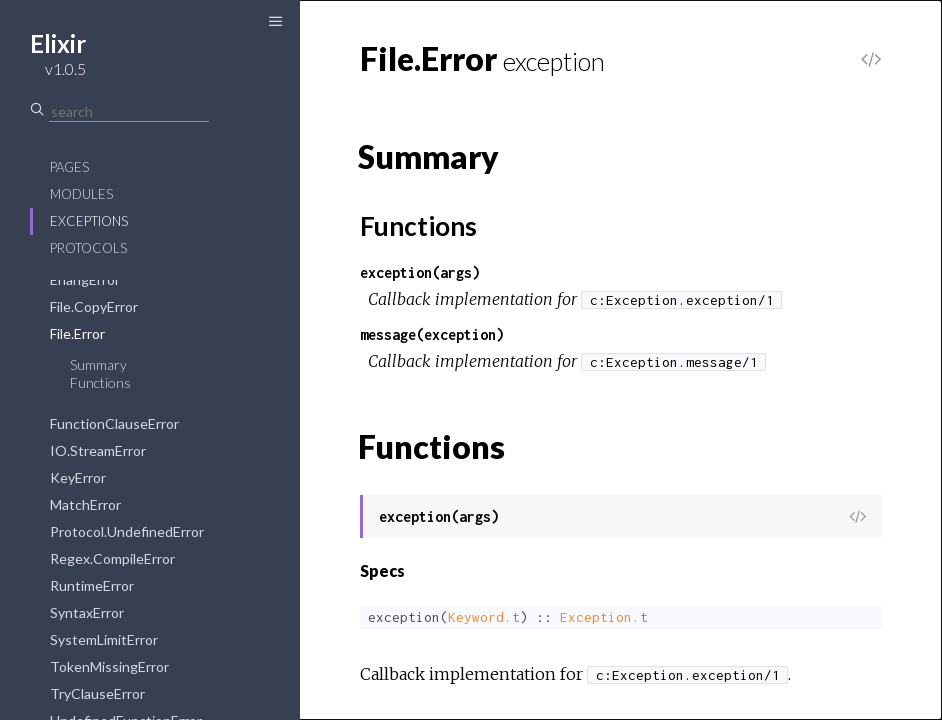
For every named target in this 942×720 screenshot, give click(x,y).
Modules (81, 194)
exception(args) (420, 272)
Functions (100, 382)
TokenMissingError (109, 666)
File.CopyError (94, 306)
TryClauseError (97, 693)
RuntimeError (92, 585)
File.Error (77, 333)
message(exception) (432, 334)
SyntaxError (87, 612)
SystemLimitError (104, 639)
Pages (69, 167)
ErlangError (85, 279)
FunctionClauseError (114, 423)
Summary (98, 364)
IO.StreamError (98, 450)
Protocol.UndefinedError (127, 531)
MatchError (85, 504)
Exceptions (89, 221)
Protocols (88, 248)
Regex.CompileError (112, 558)
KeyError (78, 477)
